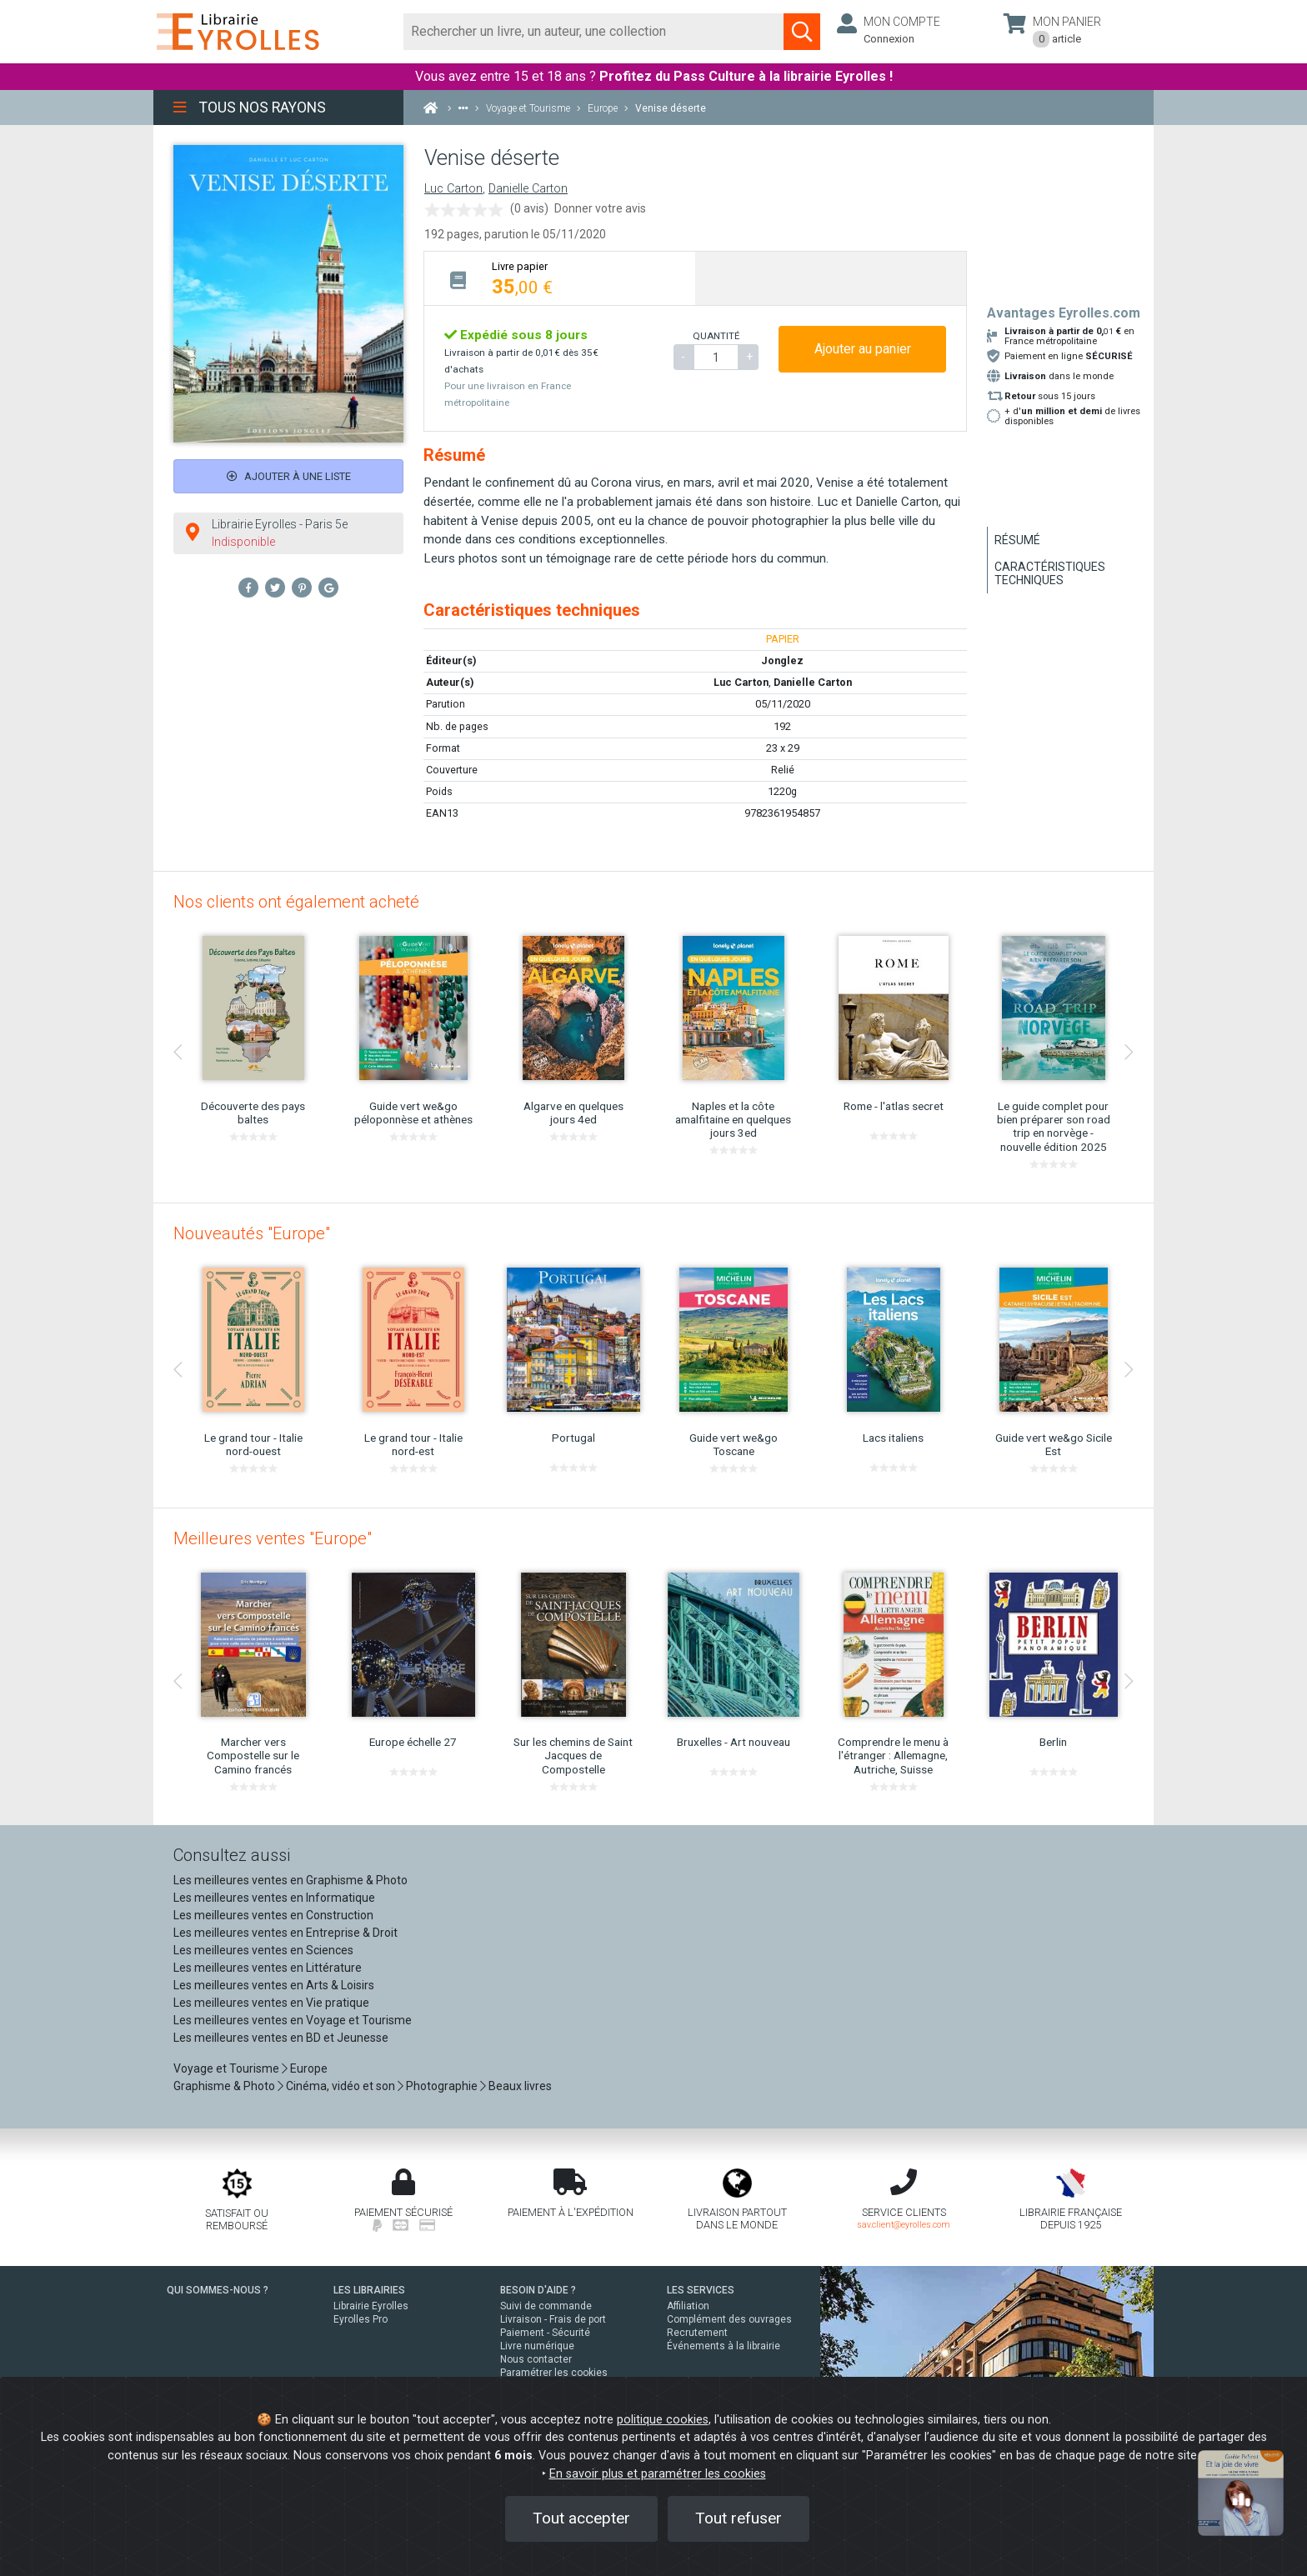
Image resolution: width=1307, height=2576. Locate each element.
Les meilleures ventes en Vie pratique (271, 2002)
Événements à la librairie (723, 2346)
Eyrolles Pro (360, 2319)
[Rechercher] (593, 31)
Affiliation (688, 2306)
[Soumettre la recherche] (802, 31)
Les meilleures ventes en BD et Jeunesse (280, 2037)
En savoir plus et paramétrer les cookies (657, 2474)
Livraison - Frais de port (553, 2319)
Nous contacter (536, 2359)
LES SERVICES (700, 2290)
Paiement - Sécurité (545, 2332)
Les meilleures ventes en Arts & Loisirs (273, 1985)
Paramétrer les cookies (554, 2372)
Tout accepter (581, 2518)
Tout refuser (738, 2518)
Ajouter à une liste (289, 476)
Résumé (1017, 540)
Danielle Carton (528, 189)
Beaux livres (520, 2086)
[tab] (559, 278)
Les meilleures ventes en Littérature (267, 1967)
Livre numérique (537, 2346)
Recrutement (697, 2332)
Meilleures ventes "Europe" (272, 1538)
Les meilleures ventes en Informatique (274, 1897)
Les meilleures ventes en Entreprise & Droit (285, 1932)
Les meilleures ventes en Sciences (263, 1950)
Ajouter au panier (862, 349)
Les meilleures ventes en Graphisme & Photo (290, 1880)
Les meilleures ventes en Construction (273, 1915)
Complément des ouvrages (729, 2319)
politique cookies (663, 2420)
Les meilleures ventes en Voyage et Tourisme (292, 2020)
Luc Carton (453, 189)
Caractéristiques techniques (1049, 573)
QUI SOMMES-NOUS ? (217, 2290)
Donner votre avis (600, 208)
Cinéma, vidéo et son (340, 2086)
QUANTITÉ (716, 336)
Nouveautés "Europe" (251, 1233)
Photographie (442, 2086)
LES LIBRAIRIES (369, 2290)
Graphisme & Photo (224, 2086)
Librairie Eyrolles (370, 2306)
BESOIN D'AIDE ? (538, 2290)
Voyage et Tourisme (226, 2068)
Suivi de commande (546, 2306)
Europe (309, 2068)
